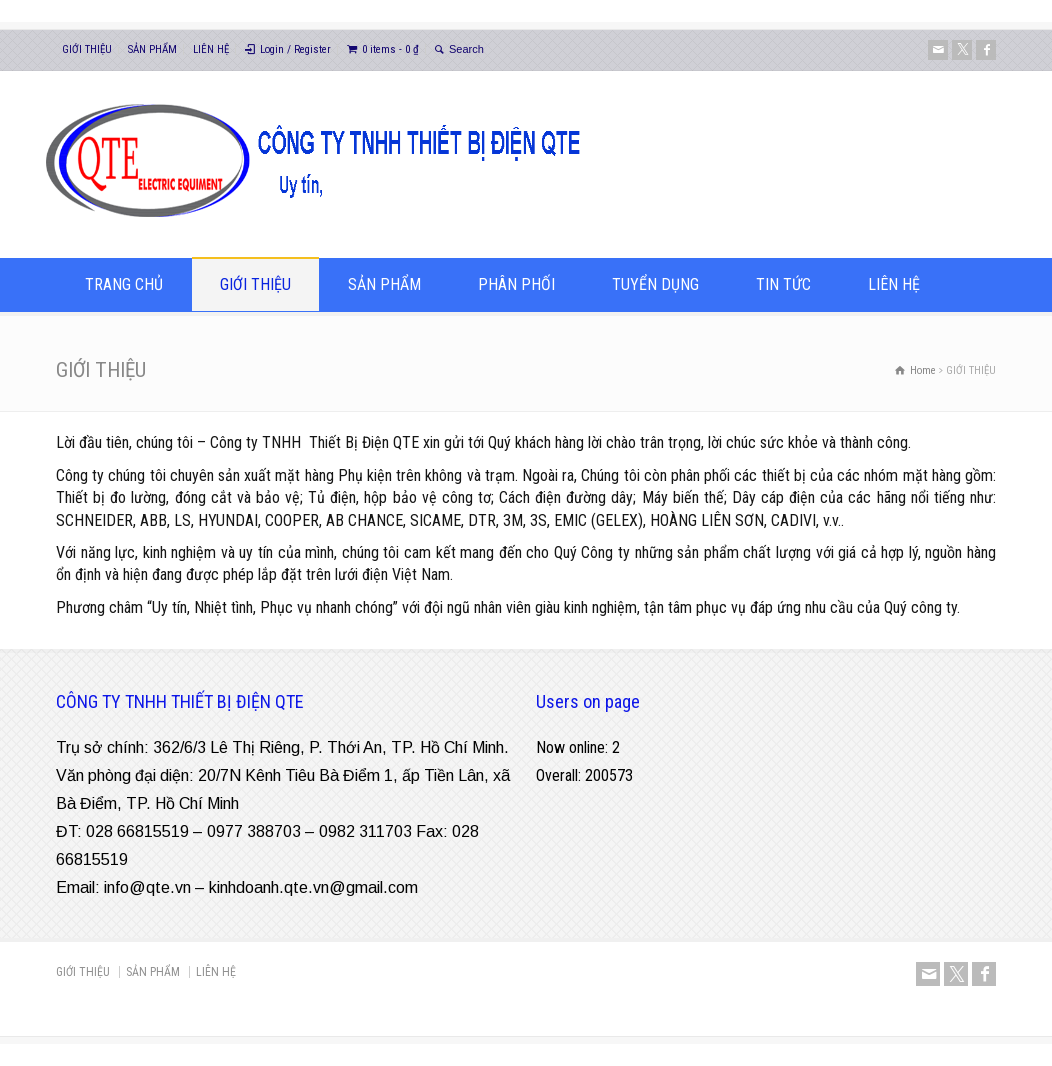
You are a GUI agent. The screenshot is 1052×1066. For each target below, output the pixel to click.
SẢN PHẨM (152, 49)
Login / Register (295, 49)
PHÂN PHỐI (516, 284)
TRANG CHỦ (124, 284)
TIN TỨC (783, 284)
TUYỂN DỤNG (655, 284)
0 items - (390, 49)
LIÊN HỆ (211, 49)
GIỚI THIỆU (87, 49)
